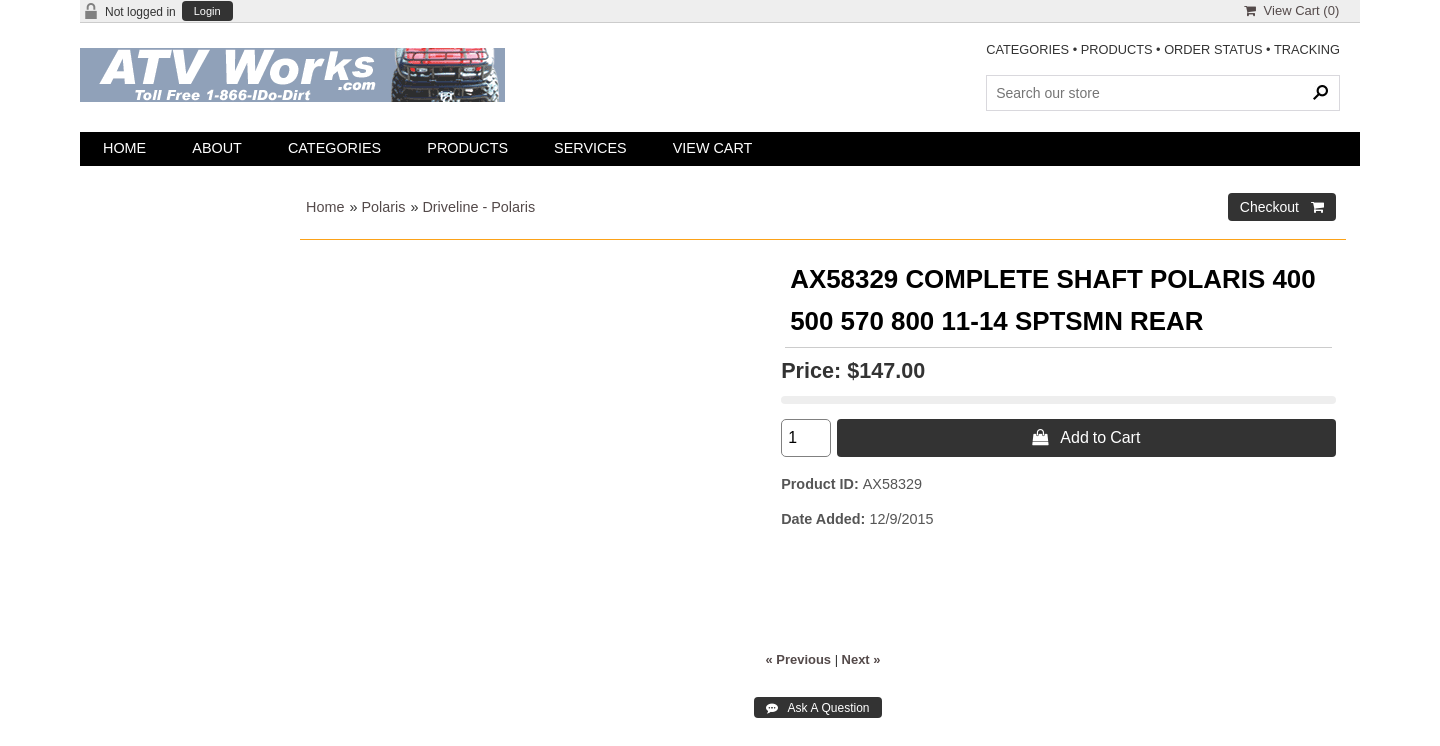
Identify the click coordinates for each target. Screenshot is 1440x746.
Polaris (383, 207)
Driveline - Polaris (478, 207)
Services (590, 148)
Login (207, 11)
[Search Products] (1163, 93)
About (217, 148)
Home (124, 148)
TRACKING (1307, 49)
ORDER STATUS (1213, 49)
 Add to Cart (1086, 437)
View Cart (713, 148)
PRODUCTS (1117, 49)
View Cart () (1291, 10)
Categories (334, 148)
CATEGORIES (1027, 49)
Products (467, 148)
